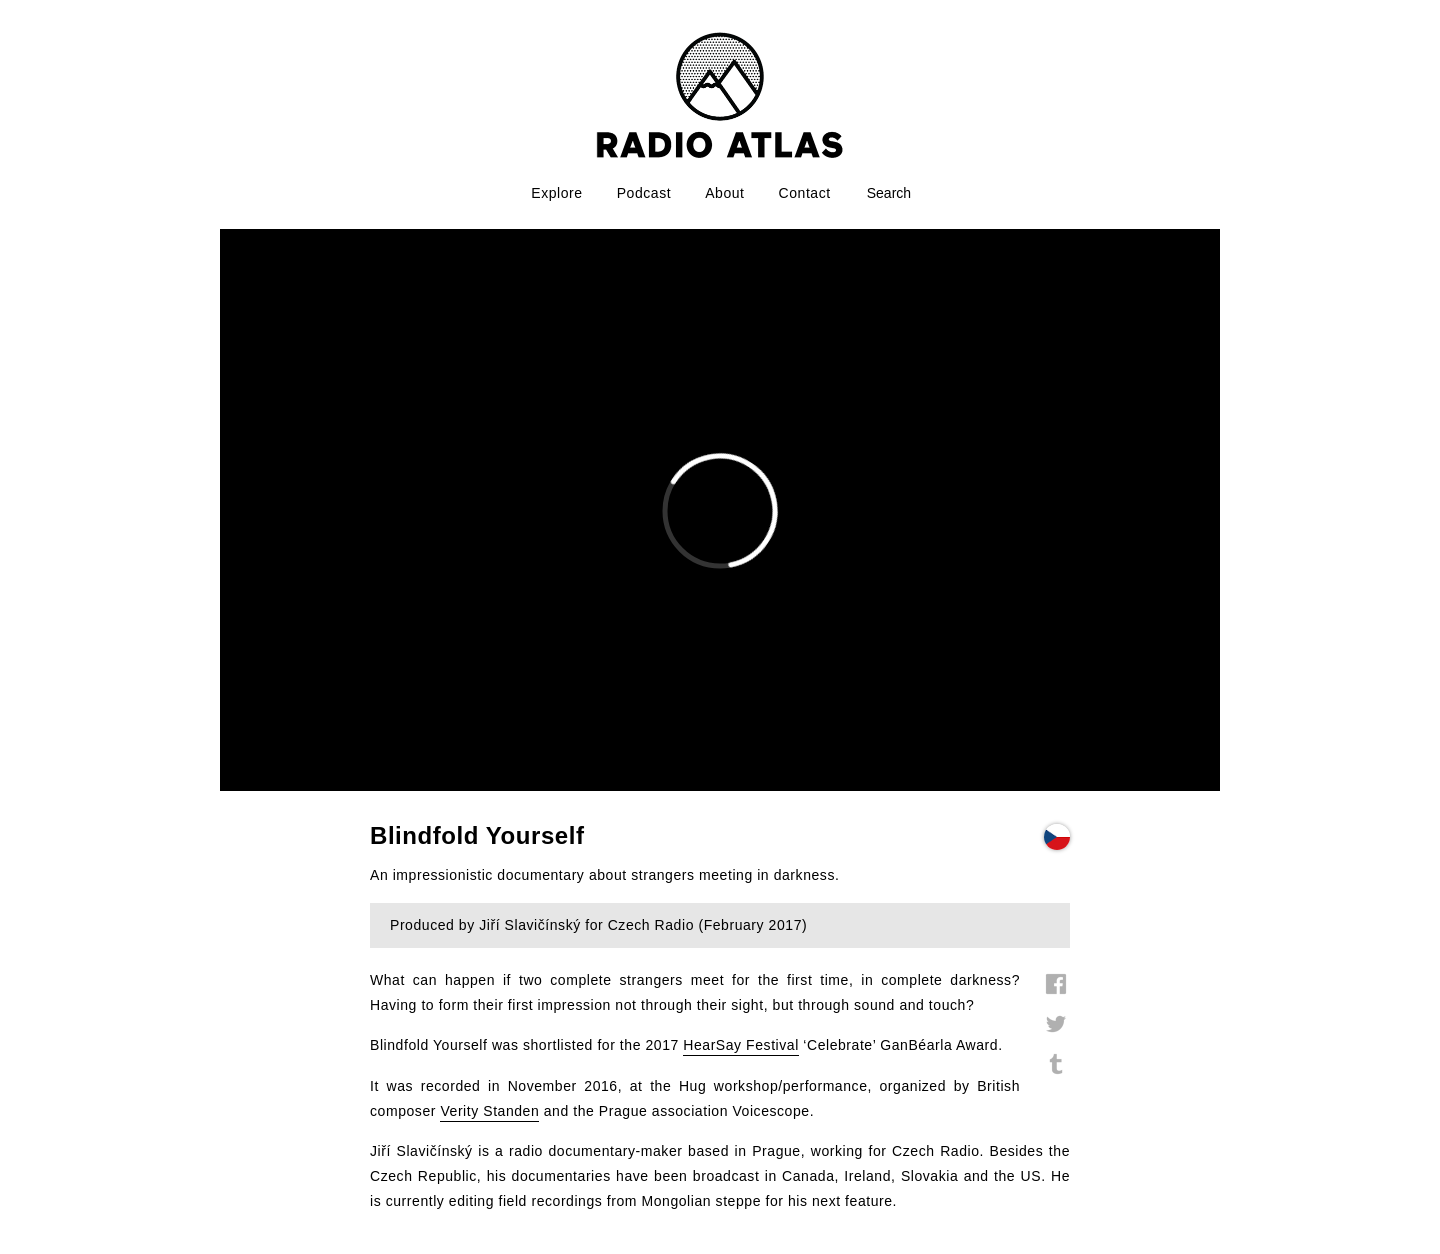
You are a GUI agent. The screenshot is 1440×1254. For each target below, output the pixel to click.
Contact (805, 193)
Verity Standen (489, 1111)
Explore (556, 193)
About (724, 193)
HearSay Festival (741, 1045)
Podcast (644, 193)
